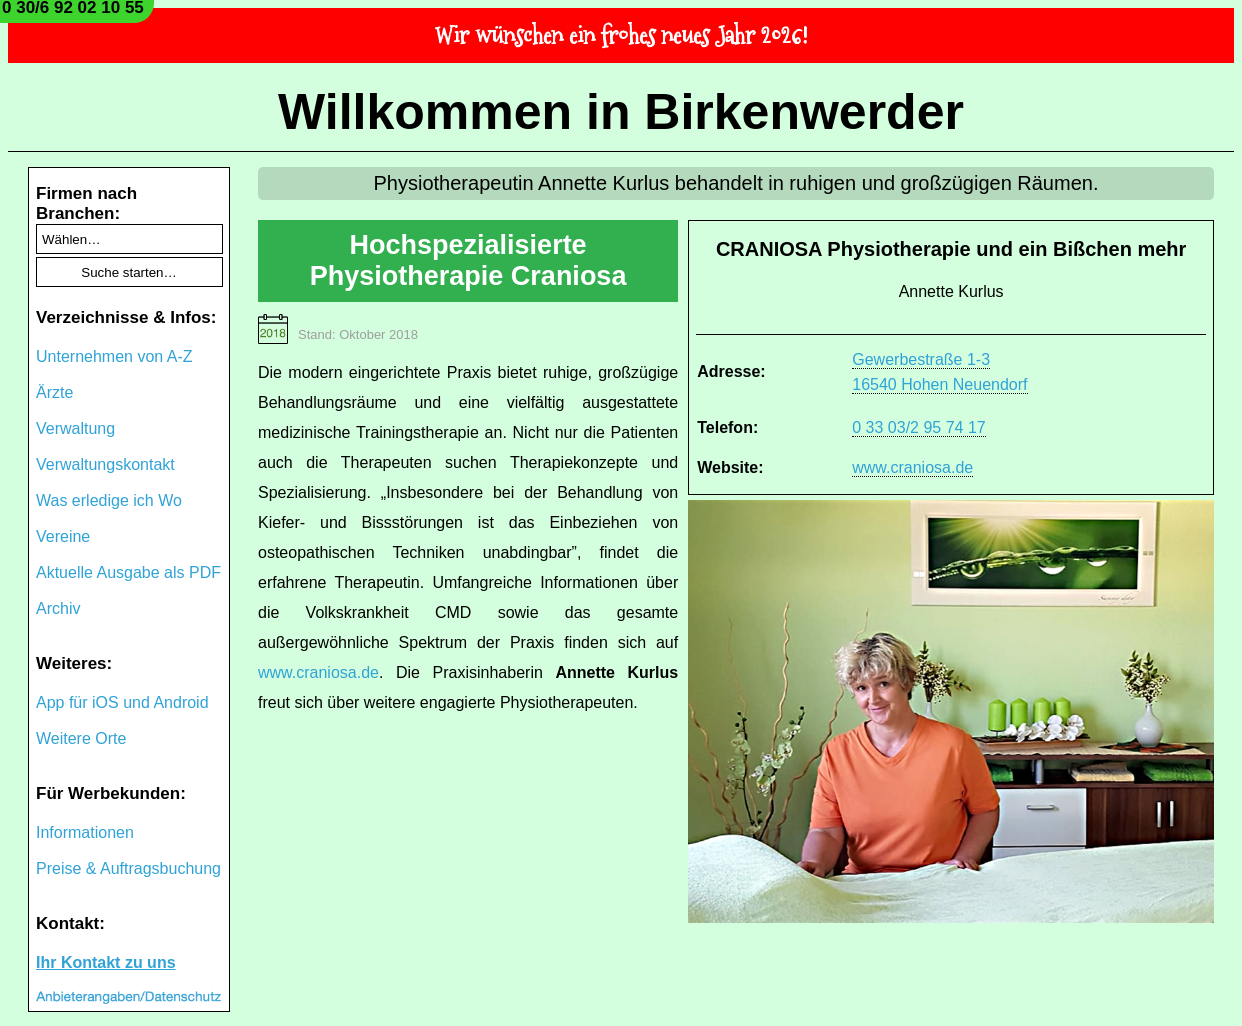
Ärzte (54, 392)
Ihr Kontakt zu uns (106, 962)
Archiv (58, 608)
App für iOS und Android (122, 702)
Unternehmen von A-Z (114, 356)
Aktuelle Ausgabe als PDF (128, 572)
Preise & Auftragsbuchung (128, 868)
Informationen (85, 832)
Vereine (63, 536)
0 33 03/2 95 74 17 (918, 427)
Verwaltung (75, 428)
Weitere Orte (81, 738)
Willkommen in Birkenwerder (621, 112)
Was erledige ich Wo (109, 500)
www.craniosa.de (912, 467)
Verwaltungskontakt (105, 464)
